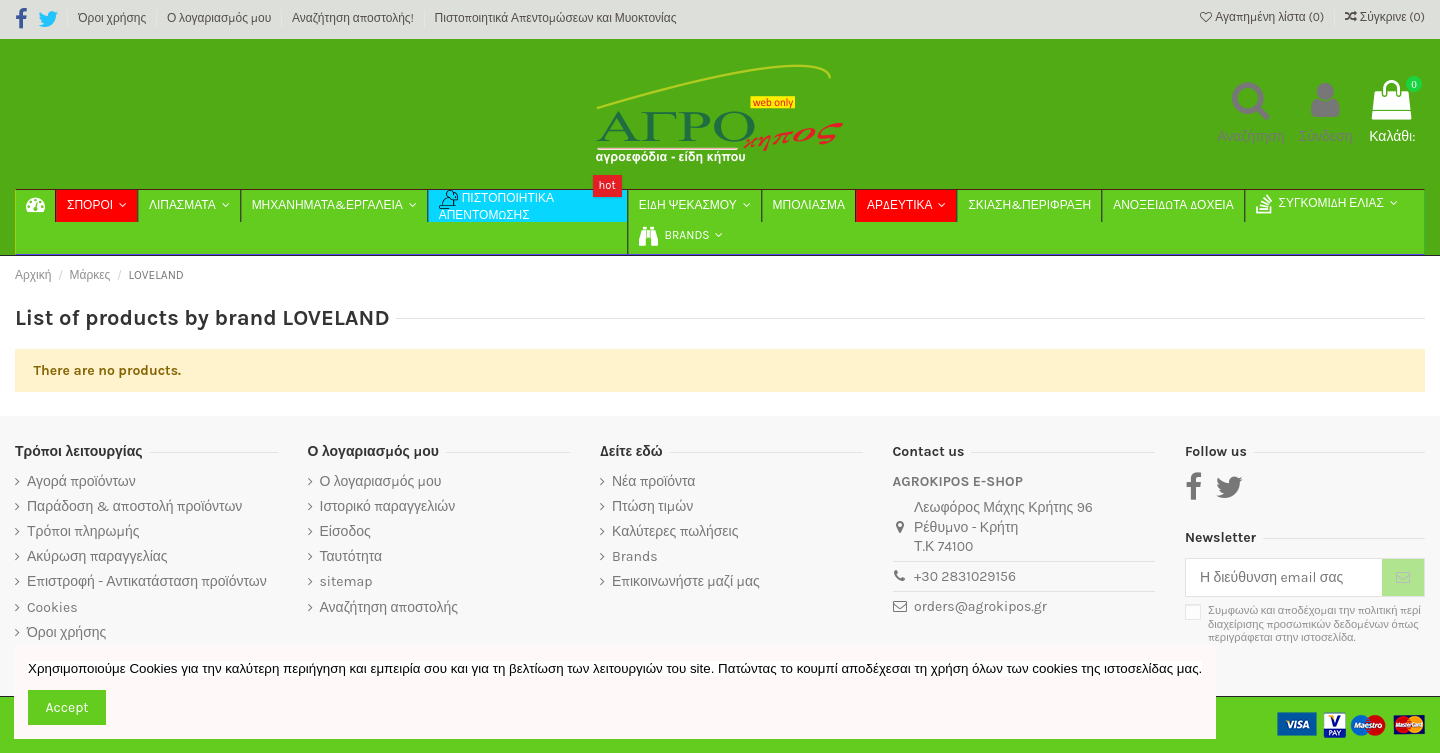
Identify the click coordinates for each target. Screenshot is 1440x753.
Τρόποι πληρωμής (83, 531)
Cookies (52, 607)
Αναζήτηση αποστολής (389, 607)
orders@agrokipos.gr (980, 606)
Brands (635, 556)
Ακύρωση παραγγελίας (97, 556)
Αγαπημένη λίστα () (1263, 17)
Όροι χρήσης (113, 18)
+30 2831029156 (965, 576)
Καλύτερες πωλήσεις (675, 531)
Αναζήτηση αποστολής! (354, 18)
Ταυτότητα (351, 556)
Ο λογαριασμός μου (220, 18)
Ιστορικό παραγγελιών (388, 506)
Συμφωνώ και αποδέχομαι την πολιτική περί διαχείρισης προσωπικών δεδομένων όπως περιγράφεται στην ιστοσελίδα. (1314, 624)
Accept (67, 707)
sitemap (346, 581)
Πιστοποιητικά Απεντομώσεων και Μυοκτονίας (556, 18)
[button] (680, 238)
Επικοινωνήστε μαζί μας (686, 581)
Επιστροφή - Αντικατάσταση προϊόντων (147, 581)
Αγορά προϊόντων (81, 481)
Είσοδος (345, 531)
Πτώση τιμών (652, 506)
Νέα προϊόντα (653, 481)
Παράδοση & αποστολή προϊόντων (134, 506)
